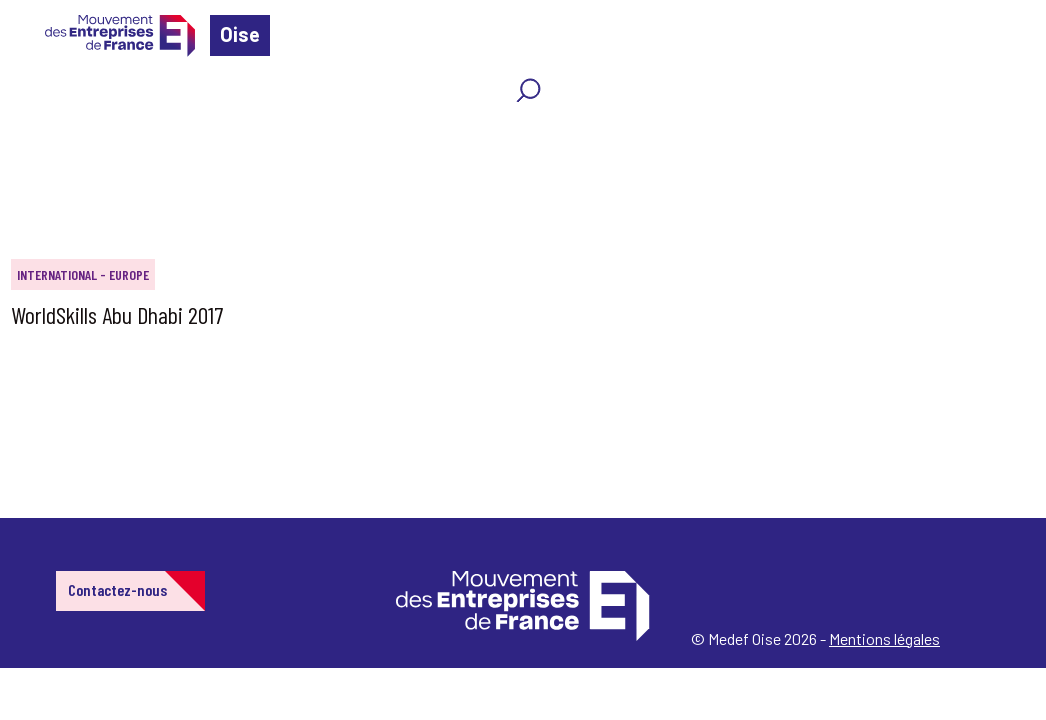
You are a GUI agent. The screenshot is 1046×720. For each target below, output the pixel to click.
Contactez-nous (117, 589)
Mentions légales (884, 638)
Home (44, 134)
